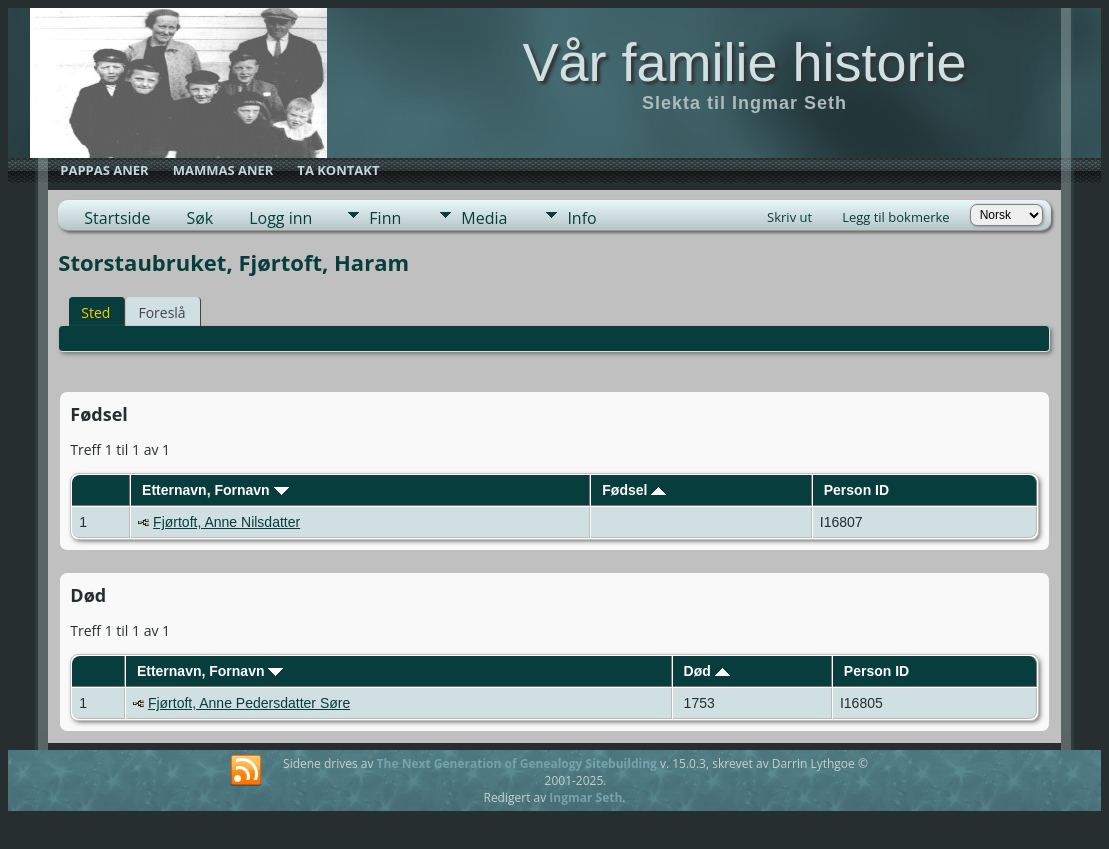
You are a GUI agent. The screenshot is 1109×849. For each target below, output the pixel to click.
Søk (199, 218)
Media (484, 218)
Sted (95, 312)
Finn (385, 218)
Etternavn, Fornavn (215, 490)
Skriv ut (789, 217)
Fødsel (634, 490)
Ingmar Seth (585, 797)
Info (581, 218)
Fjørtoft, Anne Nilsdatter (226, 522)
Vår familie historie (744, 62)
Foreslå (161, 312)
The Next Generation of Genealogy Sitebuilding (517, 763)
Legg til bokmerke (896, 217)
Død (707, 671)
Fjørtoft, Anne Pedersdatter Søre (249, 703)
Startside (117, 218)
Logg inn (280, 218)
